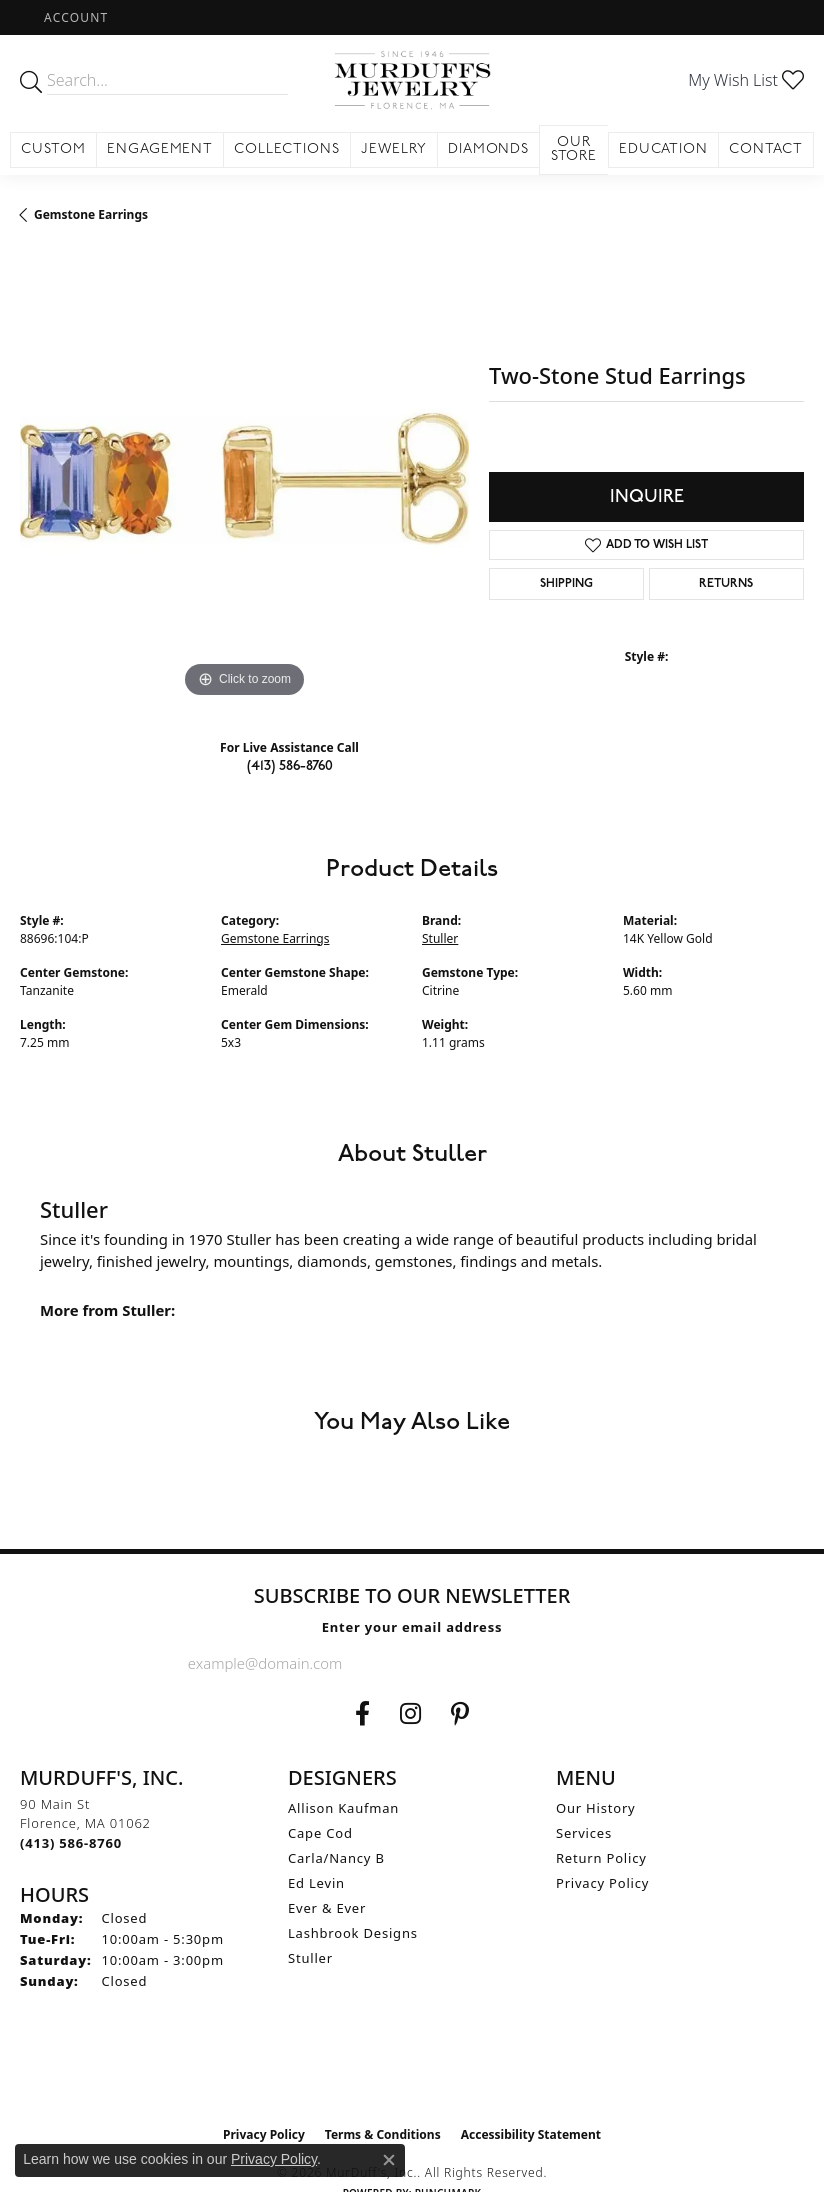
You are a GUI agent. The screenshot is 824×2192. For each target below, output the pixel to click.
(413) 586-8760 (290, 765)
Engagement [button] (160, 149)
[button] (74, 17)
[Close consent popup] (389, 2160)
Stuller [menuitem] (310, 1958)
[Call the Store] (71, 1843)
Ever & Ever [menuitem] (327, 1908)
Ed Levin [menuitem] (316, 1883)
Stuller (440, 938)
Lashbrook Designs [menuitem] (353, 1933)
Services (584, 1833)
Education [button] (664, 149)
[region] (244, 478)
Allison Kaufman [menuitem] (343, 1808)
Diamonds (489, 149)
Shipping (566, 584)
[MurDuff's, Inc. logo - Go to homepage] (411, 80)
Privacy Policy (602, 1883)
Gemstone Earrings (91, 214)
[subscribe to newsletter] (620, 1663)
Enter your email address (412, 1627)
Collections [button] (287, 149)
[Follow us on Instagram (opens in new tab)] (410, 1714)
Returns (726, 584)
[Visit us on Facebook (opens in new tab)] (362, 1714)
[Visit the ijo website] (412, 2074)
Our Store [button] (574, 149)
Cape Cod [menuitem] (320, 1833)
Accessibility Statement (531, 2134)
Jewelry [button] (394, 149)
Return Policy (601, 1858)
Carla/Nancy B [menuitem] (336, 1858)
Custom (53, 149)
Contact (766, 149)
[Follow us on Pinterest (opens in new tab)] (460, 1714)
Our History (596, 1808)
